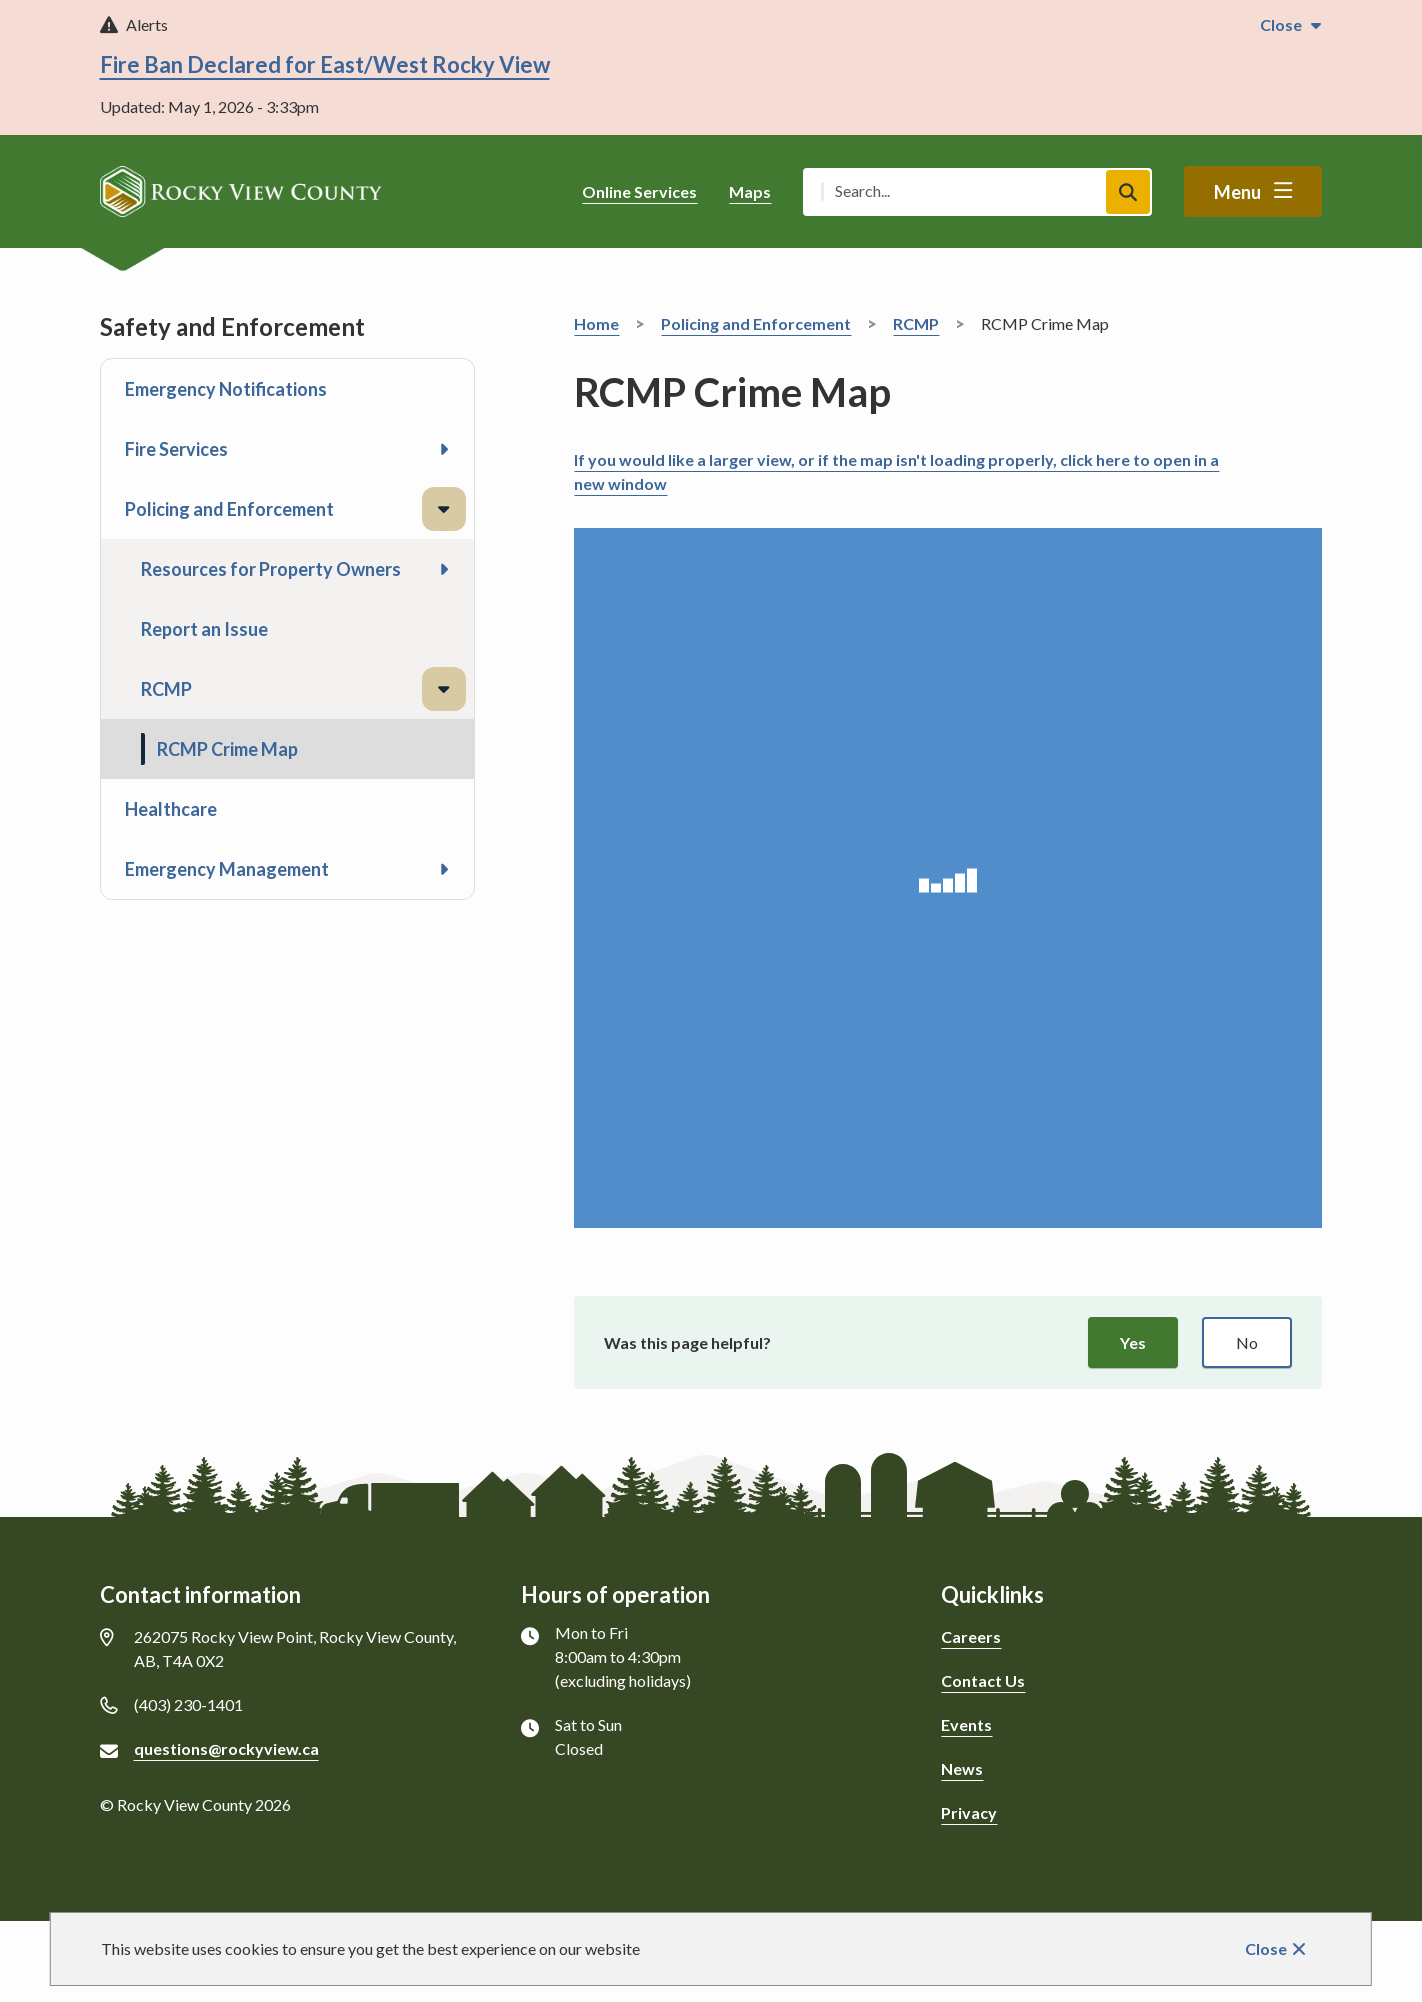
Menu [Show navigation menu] (1237, 192)
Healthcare (171, 809)
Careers (971, 1636)
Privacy (969, 1812)
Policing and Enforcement (229, 509)
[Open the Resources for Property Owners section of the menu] (444, 569)
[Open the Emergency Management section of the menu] (444, 869)
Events (966, 1724)
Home (596, 323)
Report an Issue (204, 629)
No (1247, 1342)
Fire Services (176, 449)
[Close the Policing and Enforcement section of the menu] (444, 509)
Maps (750, 191)
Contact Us (983, 1680)
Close (1266, 1948)
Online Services (639, 191)
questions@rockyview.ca (226, 1748)
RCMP (166, 689)
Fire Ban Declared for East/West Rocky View (325, 64)
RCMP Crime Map (227, 749)
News (962, 1768)
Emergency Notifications (226, 389)
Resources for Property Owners (271, 569)
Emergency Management (227, 869)
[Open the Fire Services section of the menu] (444, 449)
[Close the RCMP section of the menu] (444, 689)
